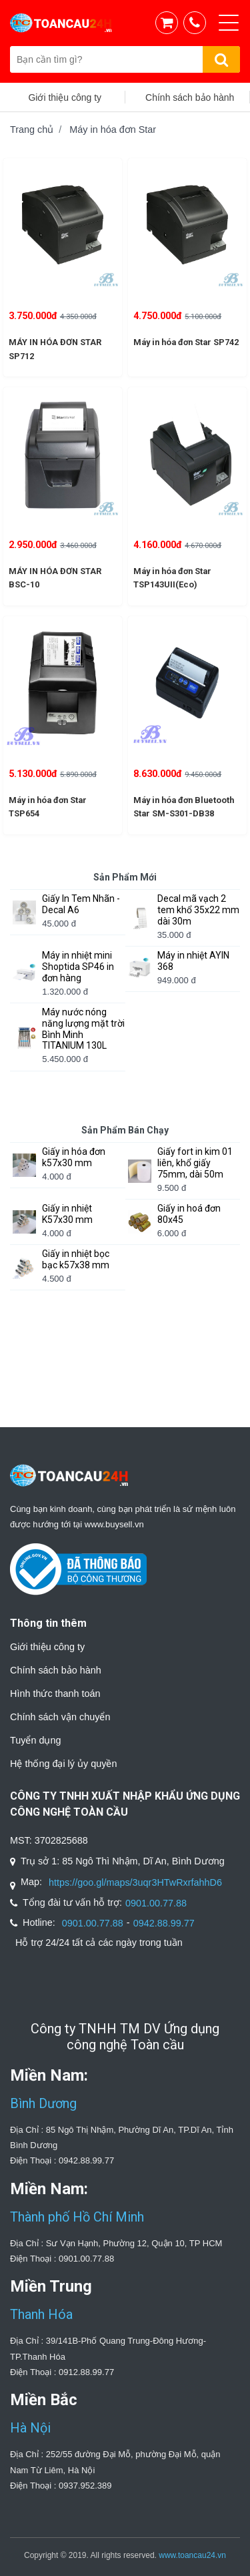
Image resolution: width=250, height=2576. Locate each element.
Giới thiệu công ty (47, 1646)
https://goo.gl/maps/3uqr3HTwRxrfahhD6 (135, 1882)
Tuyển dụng (35, 1740)
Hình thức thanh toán (55, 1693)
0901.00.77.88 (156, 1903)
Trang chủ (31, 129)
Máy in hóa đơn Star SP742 (186, 342)
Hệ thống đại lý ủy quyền (63, 1763)
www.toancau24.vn (192, 2555)
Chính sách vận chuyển (60, 1717)
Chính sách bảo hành (55, 1670)
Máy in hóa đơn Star (112, 129)
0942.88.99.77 (164, 1923)
